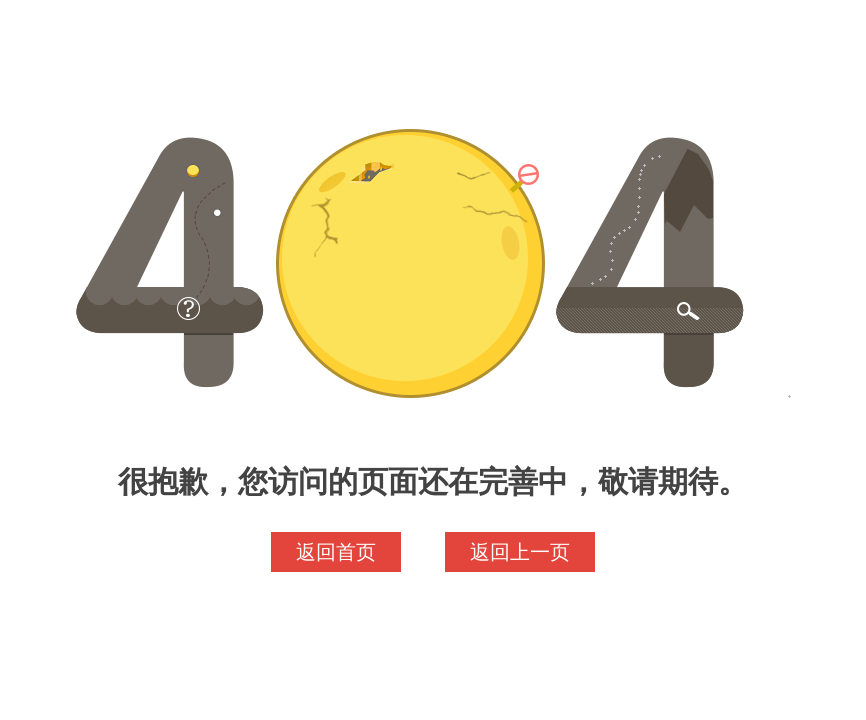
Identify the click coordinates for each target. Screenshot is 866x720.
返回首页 (336, 552)
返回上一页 (520, 552)
